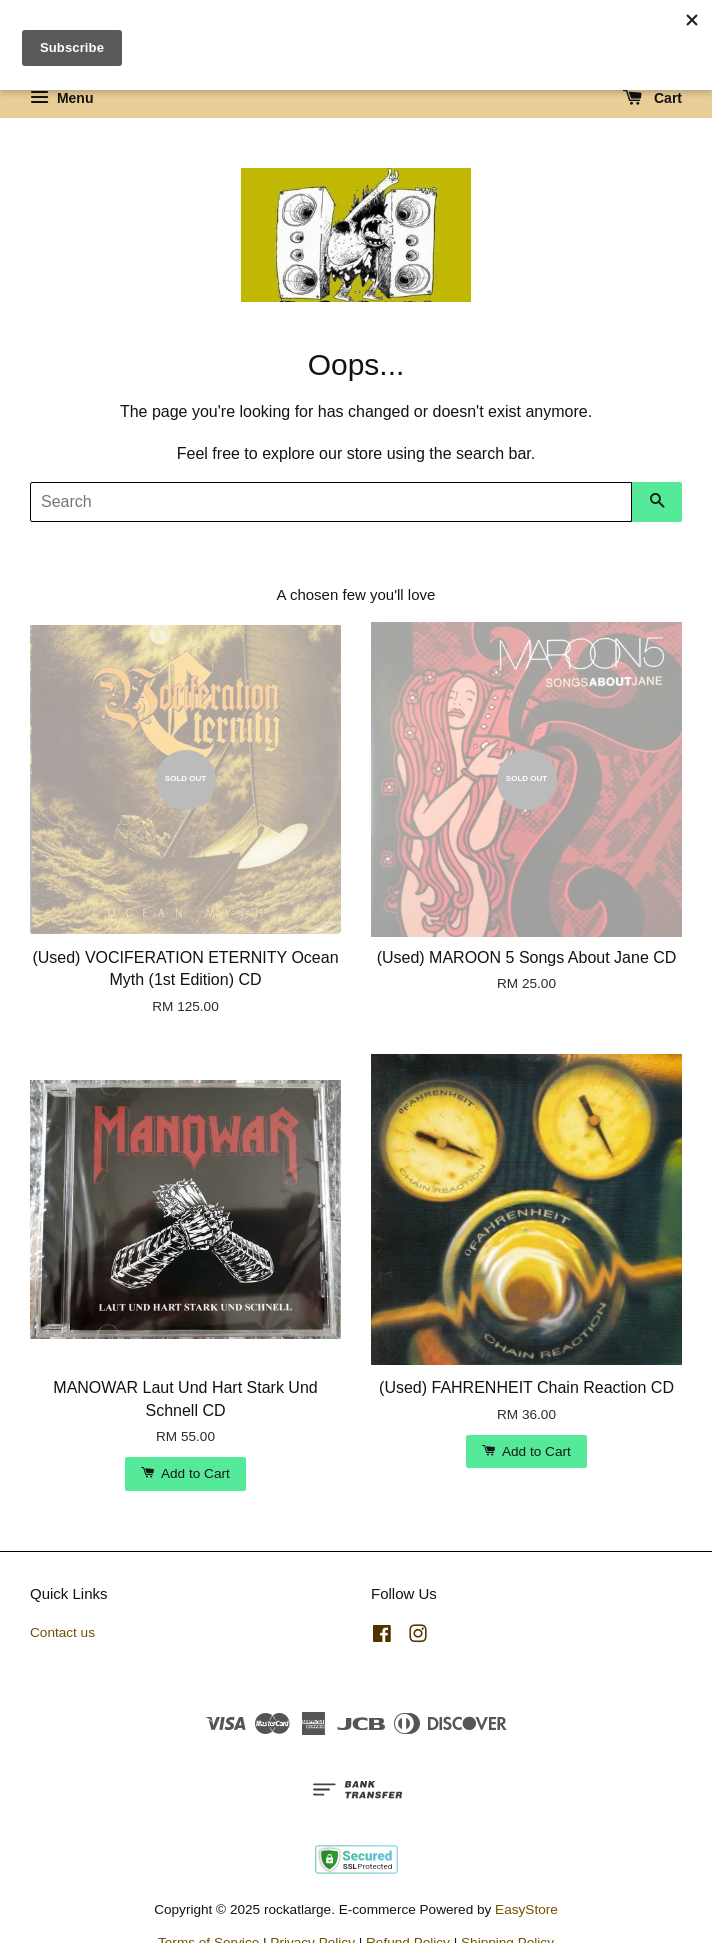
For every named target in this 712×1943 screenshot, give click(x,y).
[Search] (331, 502)
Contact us (62, 1632)
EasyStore (526, 1909)
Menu (61, 98)
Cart (652, 98)
